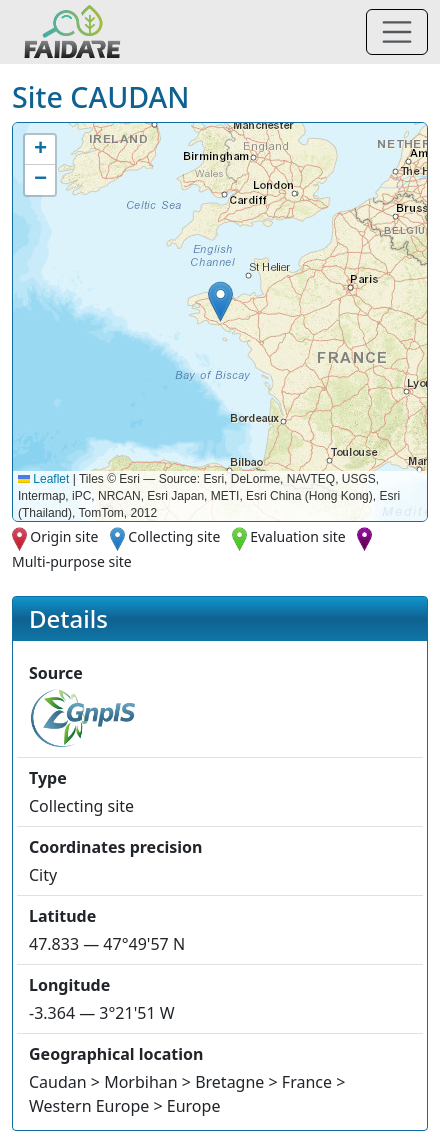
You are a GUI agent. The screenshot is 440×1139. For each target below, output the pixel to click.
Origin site (64, 536)
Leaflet (43, 479)
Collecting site (174, 536)
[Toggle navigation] (397, 32)
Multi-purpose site (72, 561)
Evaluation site (298, 536)
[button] (220, 301)
